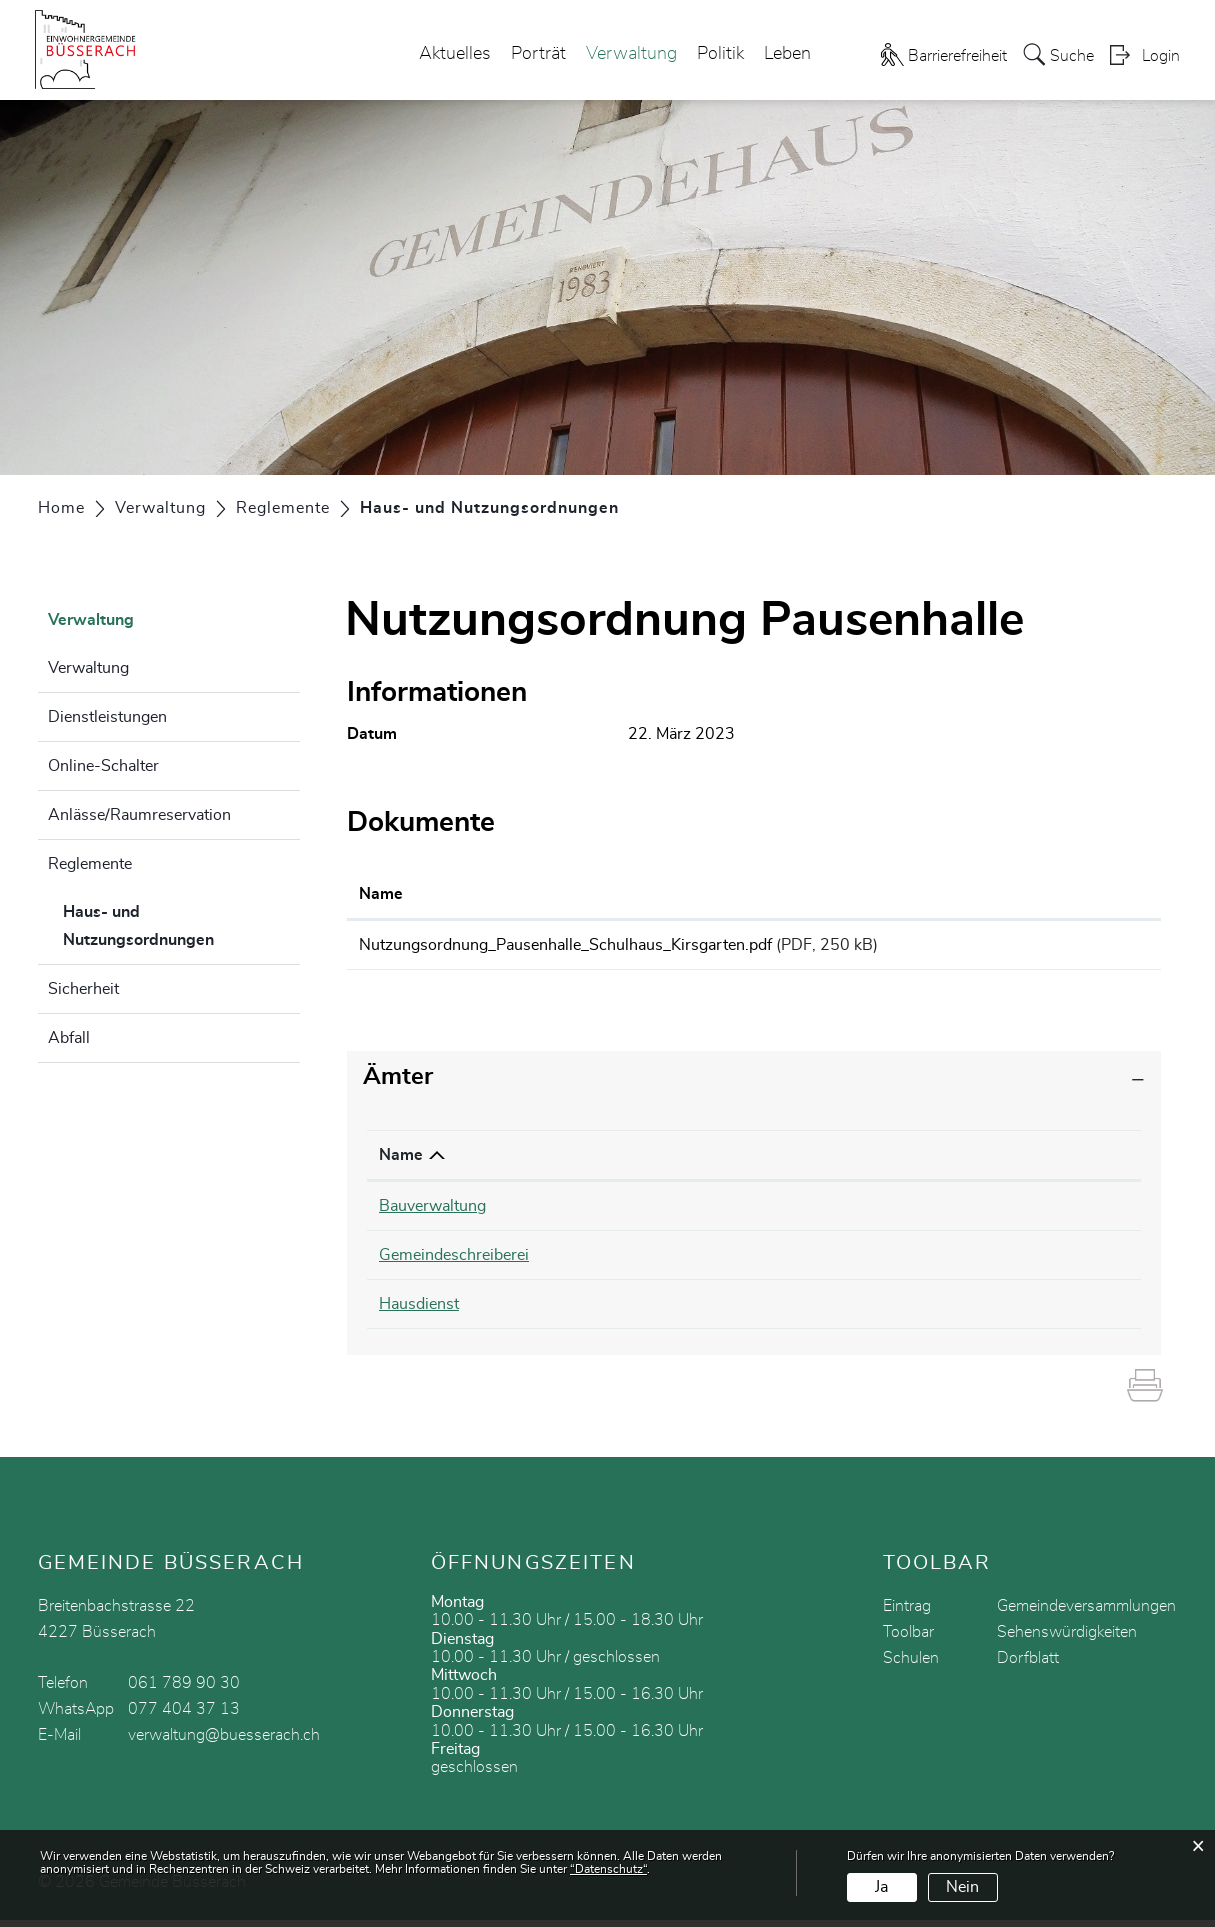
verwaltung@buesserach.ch (224, 1742)
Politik (720, 54)
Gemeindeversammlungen (1086, 1613)
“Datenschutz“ (608, 1869)
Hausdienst (419, 1311)
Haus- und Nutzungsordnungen (182, 926)
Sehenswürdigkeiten (1067, 1639)
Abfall (69, 1038)
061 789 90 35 (677, 1213)
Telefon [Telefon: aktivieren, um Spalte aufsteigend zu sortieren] (648, 1162)
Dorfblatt (1028, 1665)
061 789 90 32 (677, 1262)
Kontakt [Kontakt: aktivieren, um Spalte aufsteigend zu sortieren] (840, 1162)
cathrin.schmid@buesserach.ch (922, 1262)
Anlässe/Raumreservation (139, 815)
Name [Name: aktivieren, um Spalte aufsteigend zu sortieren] (381, 894)
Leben (787, 54)
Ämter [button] (398, 1084)
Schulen (911, 1665)
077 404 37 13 (184, 1716)
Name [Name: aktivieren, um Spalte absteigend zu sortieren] (401, 1162)
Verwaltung (631, 54)
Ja (881, 1887)
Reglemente (90, 864)
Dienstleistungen (107, 717)
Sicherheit (83, 989)
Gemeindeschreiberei (454, 1262)
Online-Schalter (103, 766)
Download (1094, 948)
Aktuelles (455, 54)
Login (1161, 56)
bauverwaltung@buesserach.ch (922, 1213)
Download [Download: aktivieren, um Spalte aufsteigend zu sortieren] (1078, 894)
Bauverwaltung (432, 1213)
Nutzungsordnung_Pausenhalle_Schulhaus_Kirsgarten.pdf (565, 945)
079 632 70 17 (677, 1311)
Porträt (538, 54)
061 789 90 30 (184, 1690)
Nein (962, 1887)
